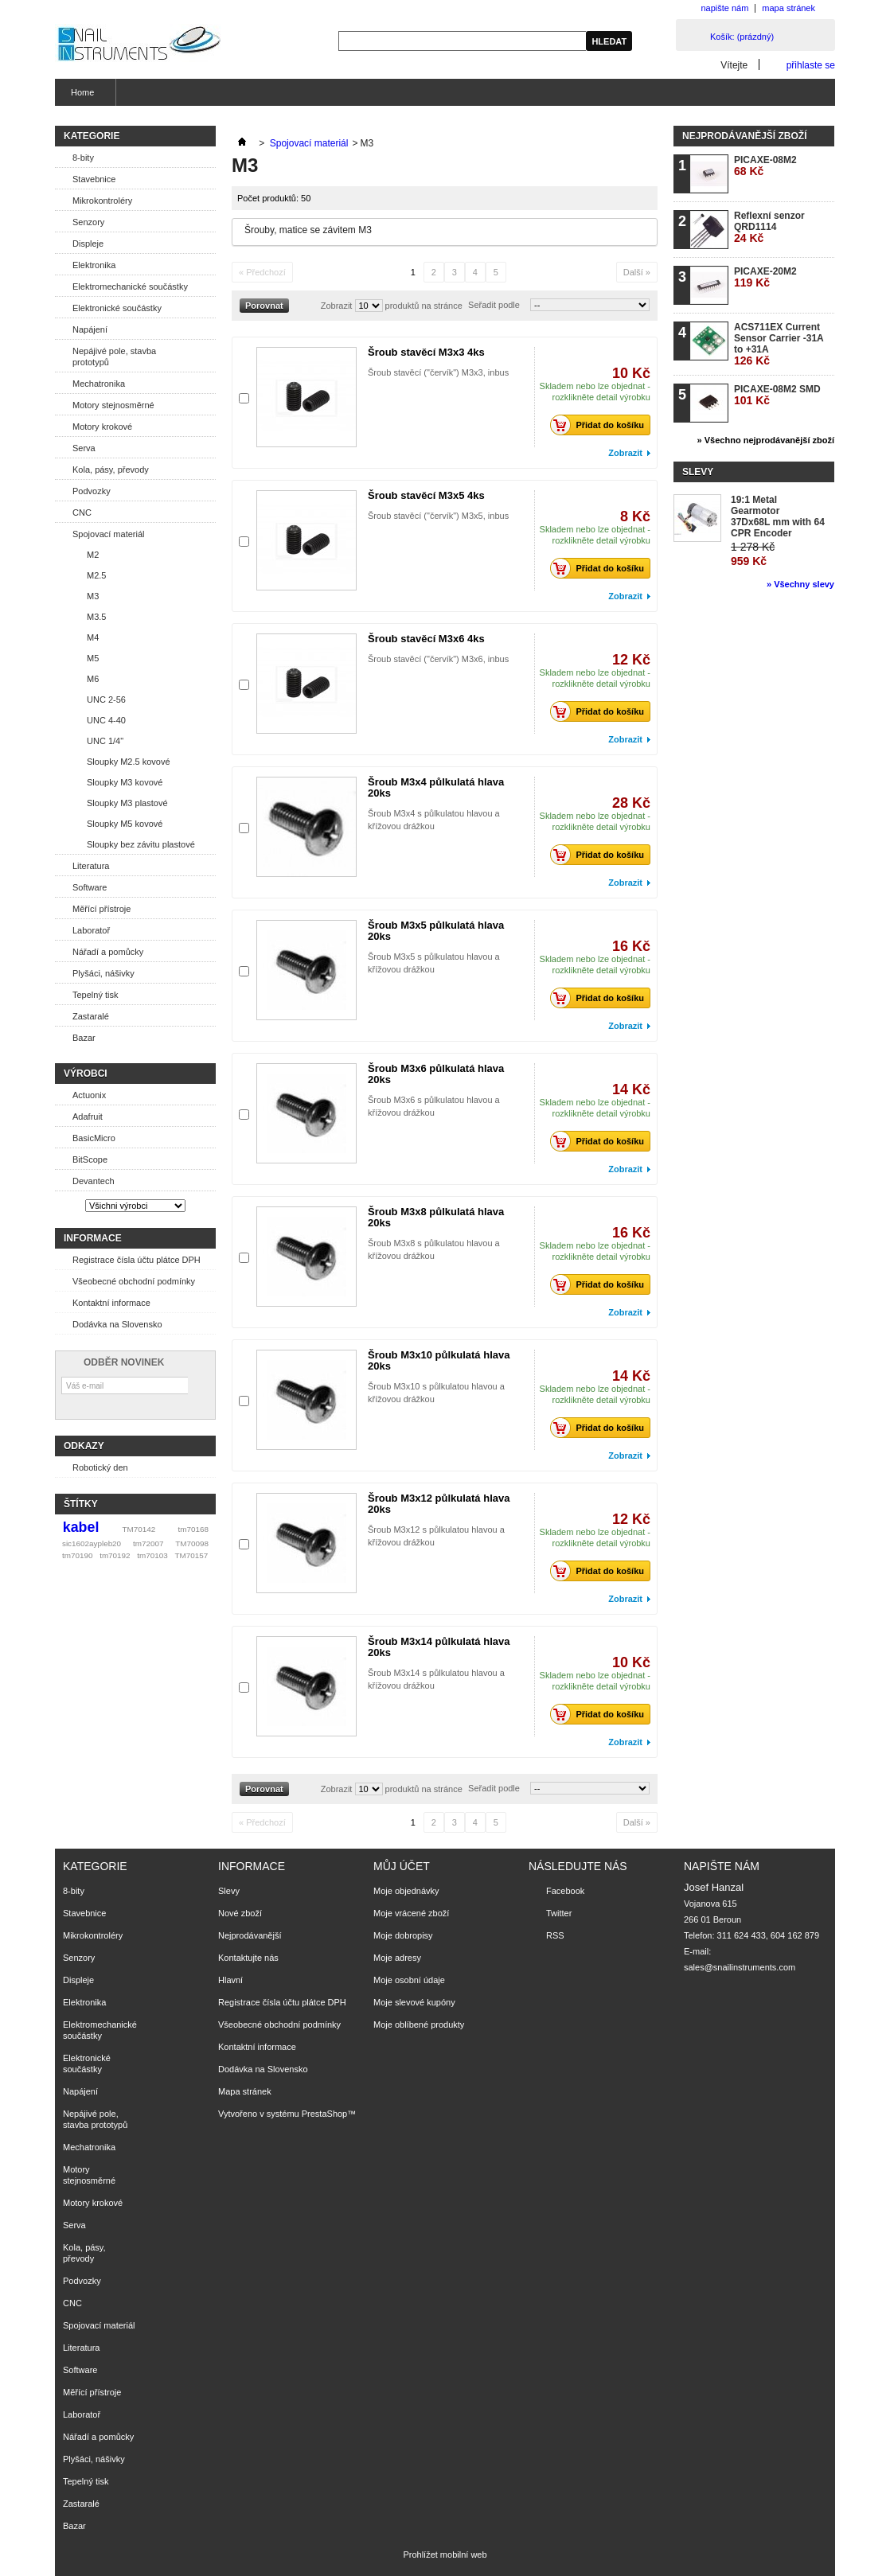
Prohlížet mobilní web (444, 2554)
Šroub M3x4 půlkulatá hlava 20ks (436, 787)
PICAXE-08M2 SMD (777, 395)
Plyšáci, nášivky (103, 973)
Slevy (697, 471)
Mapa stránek (244, 2091)
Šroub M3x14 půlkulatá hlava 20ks (438, 1646)
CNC (82, 512)
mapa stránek (788, 8)
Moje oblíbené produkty (418, 2024)
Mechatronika (98, 383)
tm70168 (193, 1529)
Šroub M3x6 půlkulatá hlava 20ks (436, 1073)
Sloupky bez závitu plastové (141, 844)
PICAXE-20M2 (765, 277)
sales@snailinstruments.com (739, 1967)
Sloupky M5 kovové (124, 823)
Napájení (89, 329)
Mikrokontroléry (102, 200)
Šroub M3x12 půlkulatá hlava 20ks (438, 1503)
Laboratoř (91, 930)
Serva (84, 448)
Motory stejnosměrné (113, 405)
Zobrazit (337, 305)
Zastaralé (90, 1016)
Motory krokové (102, 426)
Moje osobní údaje (409, 1980)
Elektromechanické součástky (130, 286)
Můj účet (401, 1866)
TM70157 (191, 1555)
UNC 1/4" (105, 741)
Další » (636, 272)
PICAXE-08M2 (765, 165)
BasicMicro (93, 1138)
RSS (555, 1935)
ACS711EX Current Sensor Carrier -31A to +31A (778, 344)
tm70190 (77, 1555)
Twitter (559, 1913)
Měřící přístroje (101, 909)
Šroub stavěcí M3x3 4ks (426, 352)
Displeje (87, 243)
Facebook (565, 1891)
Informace (93, 1238)
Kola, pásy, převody (110, 469)
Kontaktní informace (111, 1302)
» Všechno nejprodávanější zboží (765, 440)
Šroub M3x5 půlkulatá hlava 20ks (436, 930)
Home (80, 97)
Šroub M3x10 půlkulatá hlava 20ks (438, 1360)
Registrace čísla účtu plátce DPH (136, 1260)
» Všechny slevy (800, 584)
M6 (93, 679)
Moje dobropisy (403, 1935)
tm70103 (152, 1555)
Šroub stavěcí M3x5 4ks (426, 495)
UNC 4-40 (106, 720)
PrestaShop (324, 2113)
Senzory (88, 222)
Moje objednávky (406, 1891)
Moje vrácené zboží (411, 1913)
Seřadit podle (494, 305)
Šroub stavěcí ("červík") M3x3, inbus (438, 372)
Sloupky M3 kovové (124, 782)
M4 (93, 637)
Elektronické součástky (117, 308)
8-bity (83, 157)
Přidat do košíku (601, 425)
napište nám (724, 8)
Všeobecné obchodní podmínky (133, 1281)
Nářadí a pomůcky (107, 952)
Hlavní (230, 1980)
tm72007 (148, 1543)
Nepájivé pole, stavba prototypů (114, 356)
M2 (93, 554)
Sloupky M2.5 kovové (128, 761)
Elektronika (93, 265)
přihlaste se (811, 65)
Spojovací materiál (108, 534)
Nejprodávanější (250, 1935)
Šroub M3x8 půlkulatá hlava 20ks (436, 1217)
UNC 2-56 (106, 699)
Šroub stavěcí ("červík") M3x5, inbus (438, 515)
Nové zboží (240, 1913)
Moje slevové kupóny (414, 2002)
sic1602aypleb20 (91, 1543)
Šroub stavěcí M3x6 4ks (426, 639)
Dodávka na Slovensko (117, 1324)
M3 (93, 596)
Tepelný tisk (95, 995)
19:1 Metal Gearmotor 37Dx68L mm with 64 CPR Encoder (778, 516)
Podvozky (91, 491)
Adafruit (87, 1116)
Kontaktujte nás (248, 1957)
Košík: (742, 36)
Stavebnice (93, 179)
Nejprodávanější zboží (744, 136)
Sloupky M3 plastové (127, 803)
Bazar (84, 1037)
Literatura (90, 866)
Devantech (93, 1181)
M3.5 (96, 617)
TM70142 (139, 1529)
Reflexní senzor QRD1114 (769, 227)
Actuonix (89, 1095)
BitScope (89, 1159)
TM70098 (192, 1543)
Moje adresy (397, 1957)
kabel (81, 1527)
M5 (93, 658)
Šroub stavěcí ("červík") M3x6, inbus (438, 659)
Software (89, 887)
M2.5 (96, 575)
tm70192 (115, 1555)
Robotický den (100, 1467)
